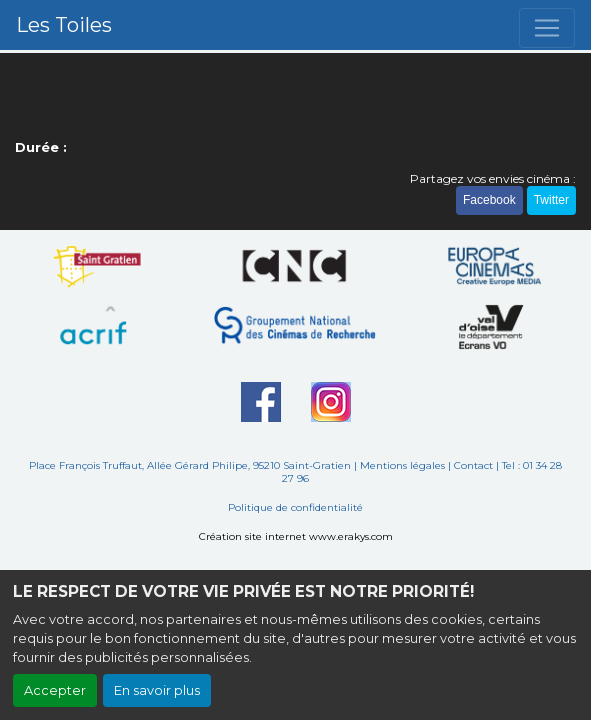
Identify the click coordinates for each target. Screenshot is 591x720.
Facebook (489, 200)
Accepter (55, 690)
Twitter (551, 200)
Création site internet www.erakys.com (296, 536)
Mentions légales (402, 465)
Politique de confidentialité (295, 507)
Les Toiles (64, 25)
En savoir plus (157, 690)
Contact (473, 465)
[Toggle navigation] (547, 28)
